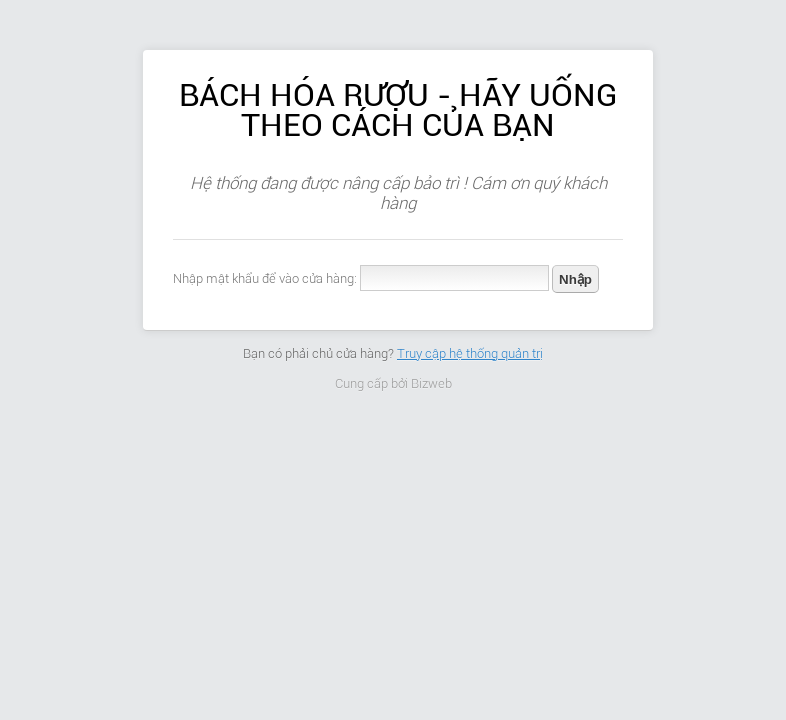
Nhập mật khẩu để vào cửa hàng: (265, 278)
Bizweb (431, 383)
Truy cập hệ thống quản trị (470, 353)
